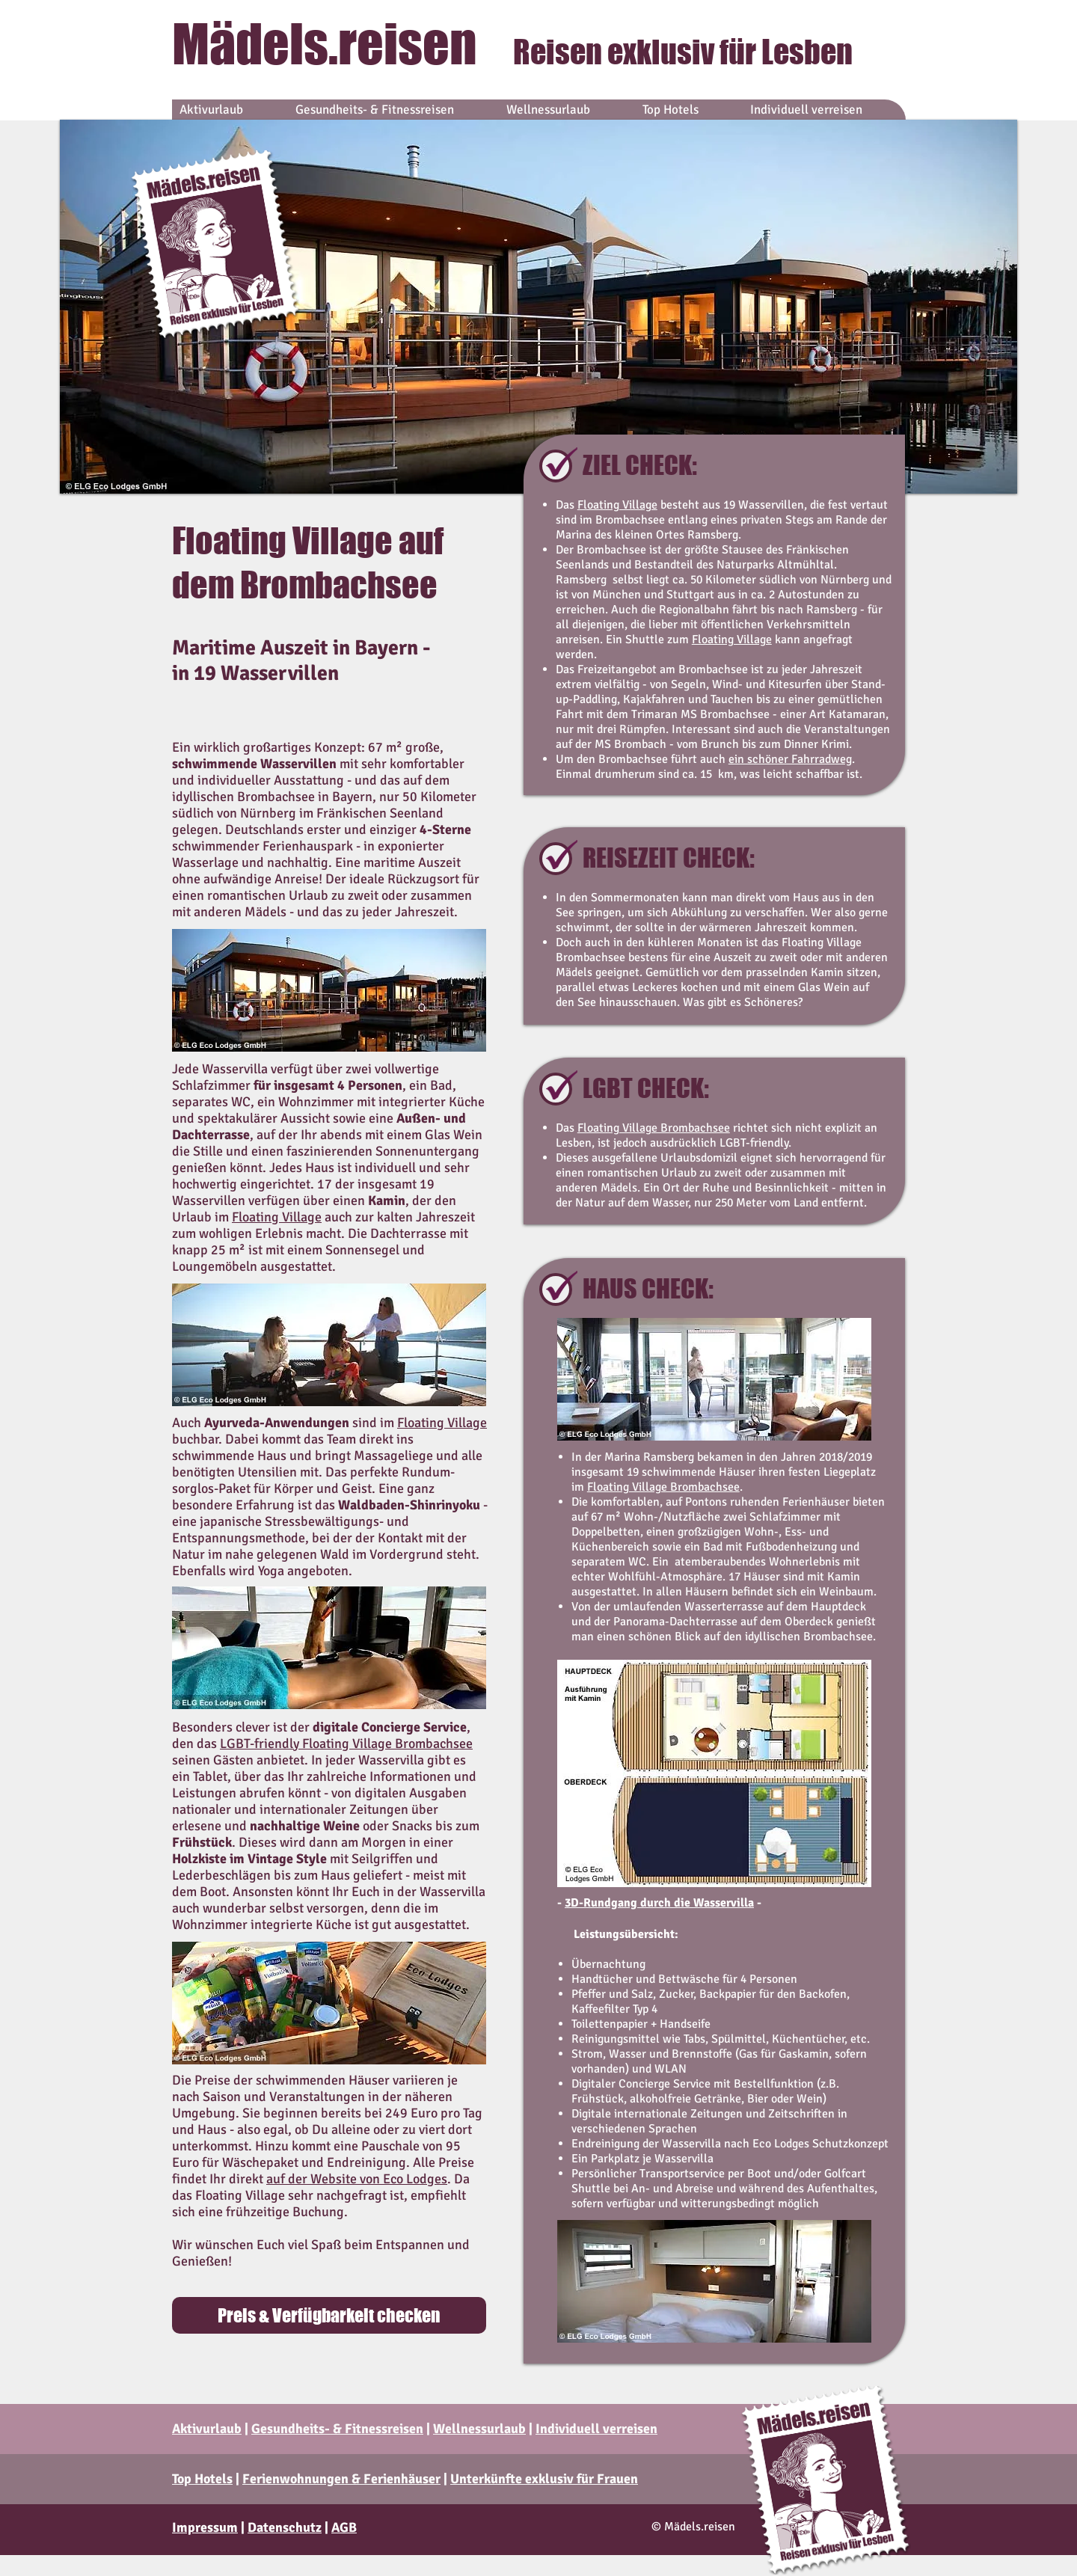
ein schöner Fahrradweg (790, 759)
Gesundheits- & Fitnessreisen (337, 2428)
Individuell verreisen (596, 2428)
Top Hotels (202, 2479)
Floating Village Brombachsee (653, 1127)
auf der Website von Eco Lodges (356, 2179)
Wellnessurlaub (479, 2428)
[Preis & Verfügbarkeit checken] (329, 2315)
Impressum (205, 2527)
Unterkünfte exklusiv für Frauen (544, 2479)
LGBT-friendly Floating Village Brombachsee (346, 1743)
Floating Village (617, 504)
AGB (344, 2527)
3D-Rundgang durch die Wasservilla (659, 1902)
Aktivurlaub (207, 2428)
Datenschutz (285, 2527)
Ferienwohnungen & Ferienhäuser (341, 2479)
